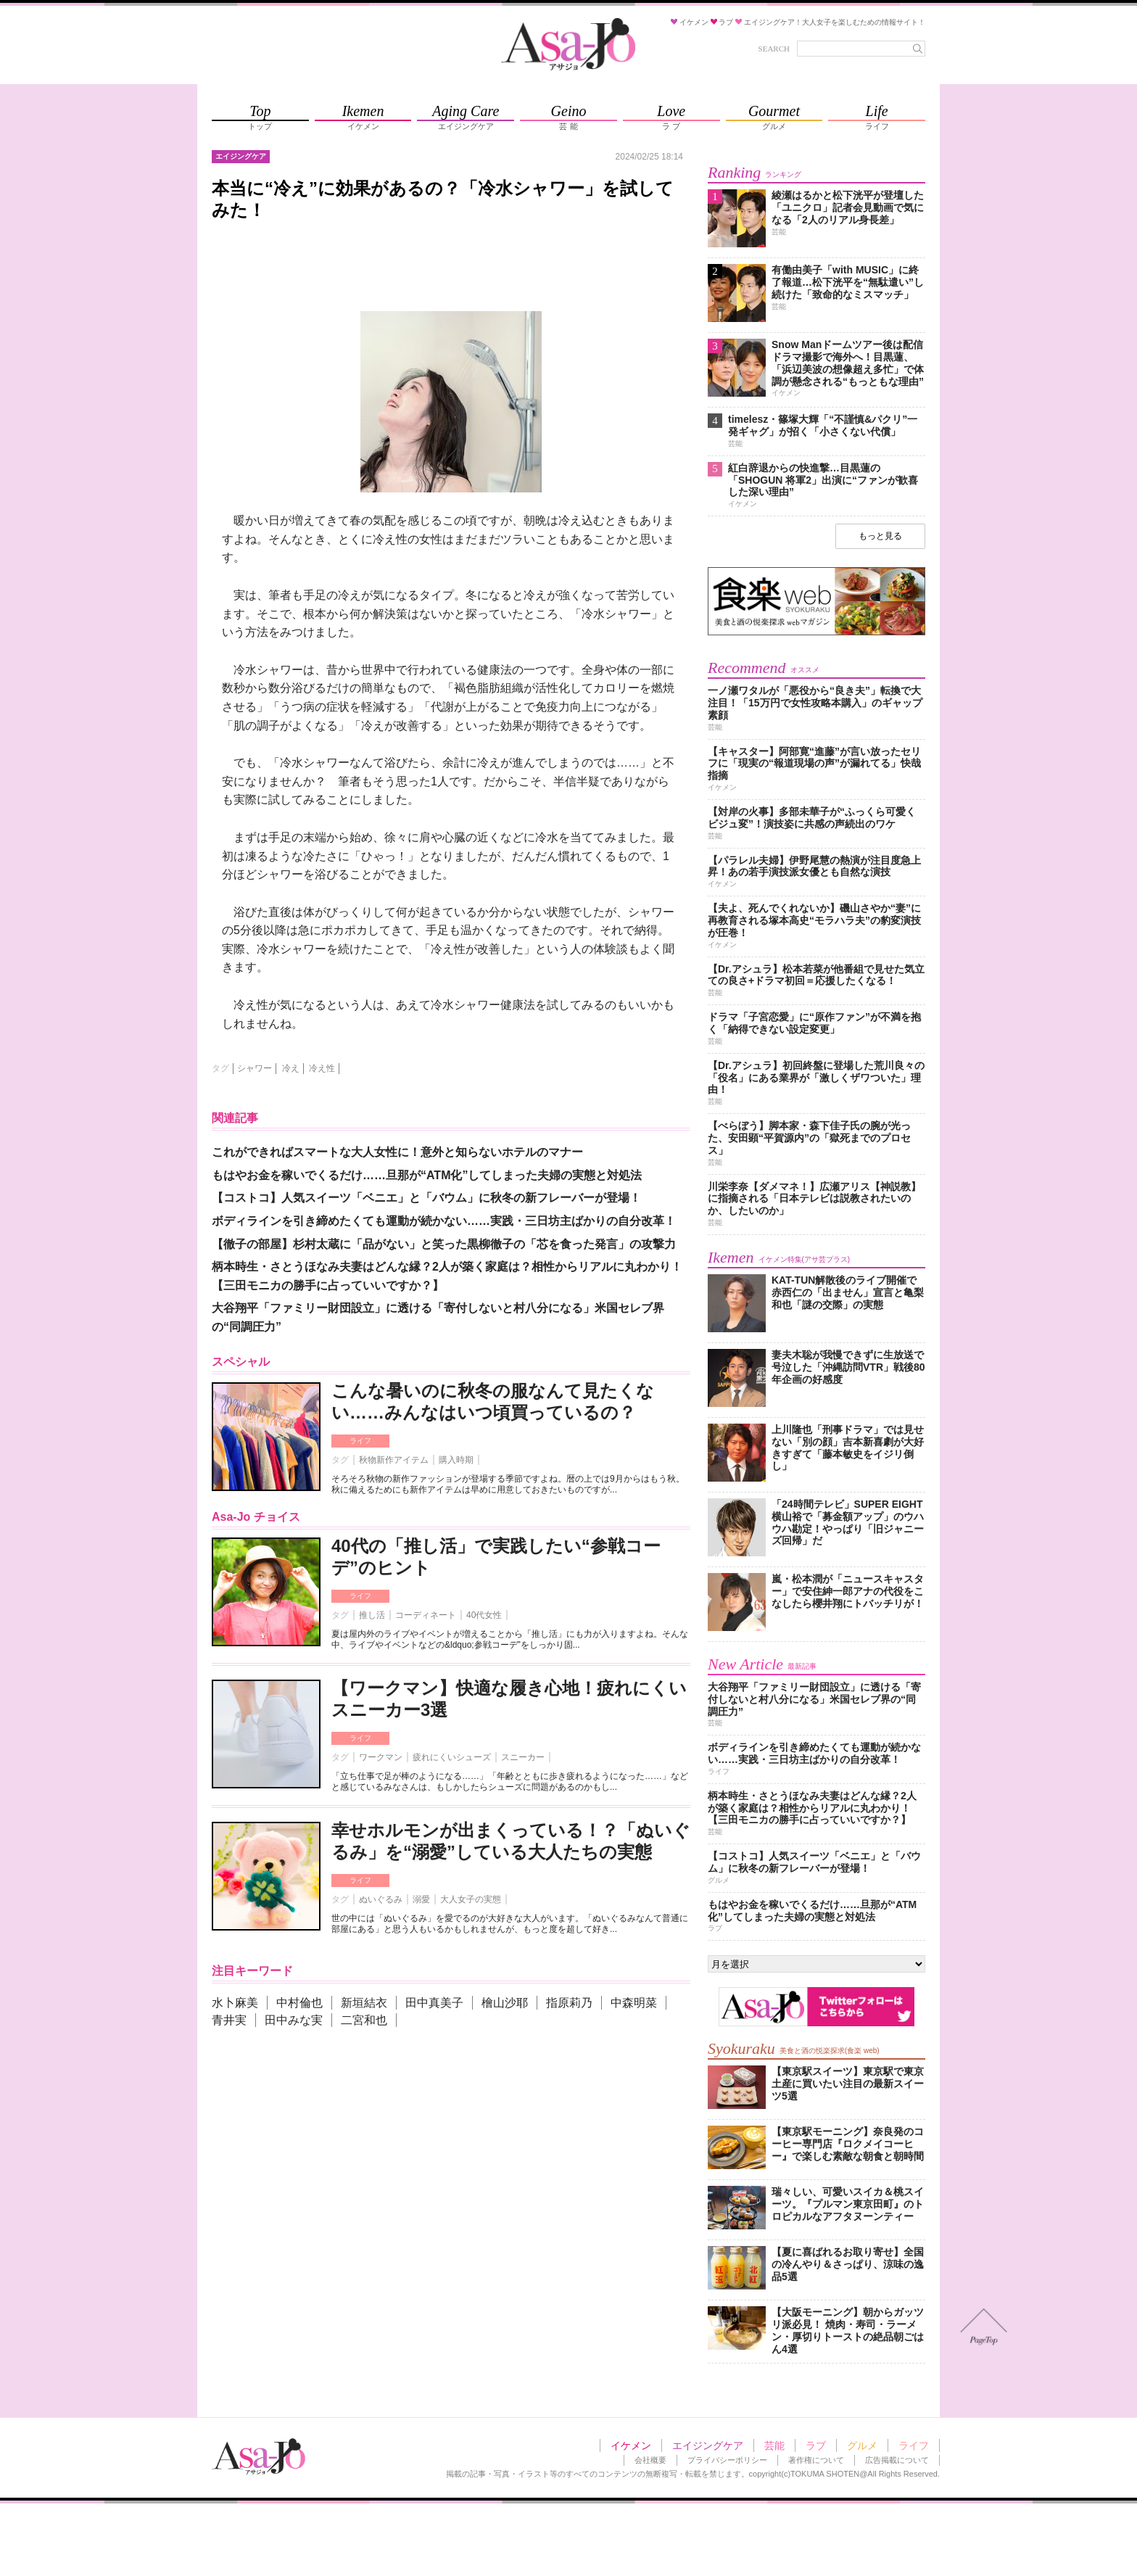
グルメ (862, 2445)
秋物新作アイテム (394, 1460)
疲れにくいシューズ (452, 1757)
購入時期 (456, 1460)
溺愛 (421, 1899)
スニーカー (523, 1757)
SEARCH (774, 48)
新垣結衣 (364, 2003)
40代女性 (484, 1615)
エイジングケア (707, 2445)
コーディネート (425, 1615)
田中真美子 (434, 2003)
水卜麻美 (235, 2003)
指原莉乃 (569, 2003)
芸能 (774, 2445)
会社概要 (650, 2460)
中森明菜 (634, 2003)
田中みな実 (294, 2020)
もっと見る (880, 536)
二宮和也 (364, 2020)
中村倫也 (299, 2003)
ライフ (360, 1441)
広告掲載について (897, 2460)
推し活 (372, 1615)
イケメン (631, 2445)
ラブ (816, 2445)
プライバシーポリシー (727, 2460)
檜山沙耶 (504, 2003)
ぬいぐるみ (380, 1899)
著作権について (816, 2460)
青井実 (229, 2020)
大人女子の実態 (470, 1899)
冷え (290, 1068)
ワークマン (380, 1757)
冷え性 (322, 1068)
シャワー (254, 1068)
